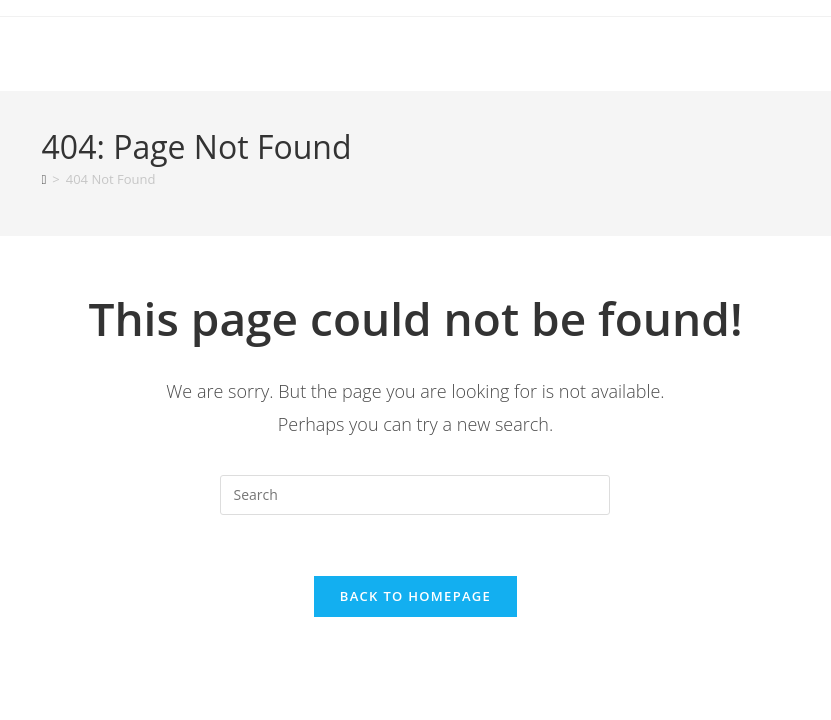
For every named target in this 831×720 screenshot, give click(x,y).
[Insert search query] (415, 495)
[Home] (44, 179)
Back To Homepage (415, 596)
